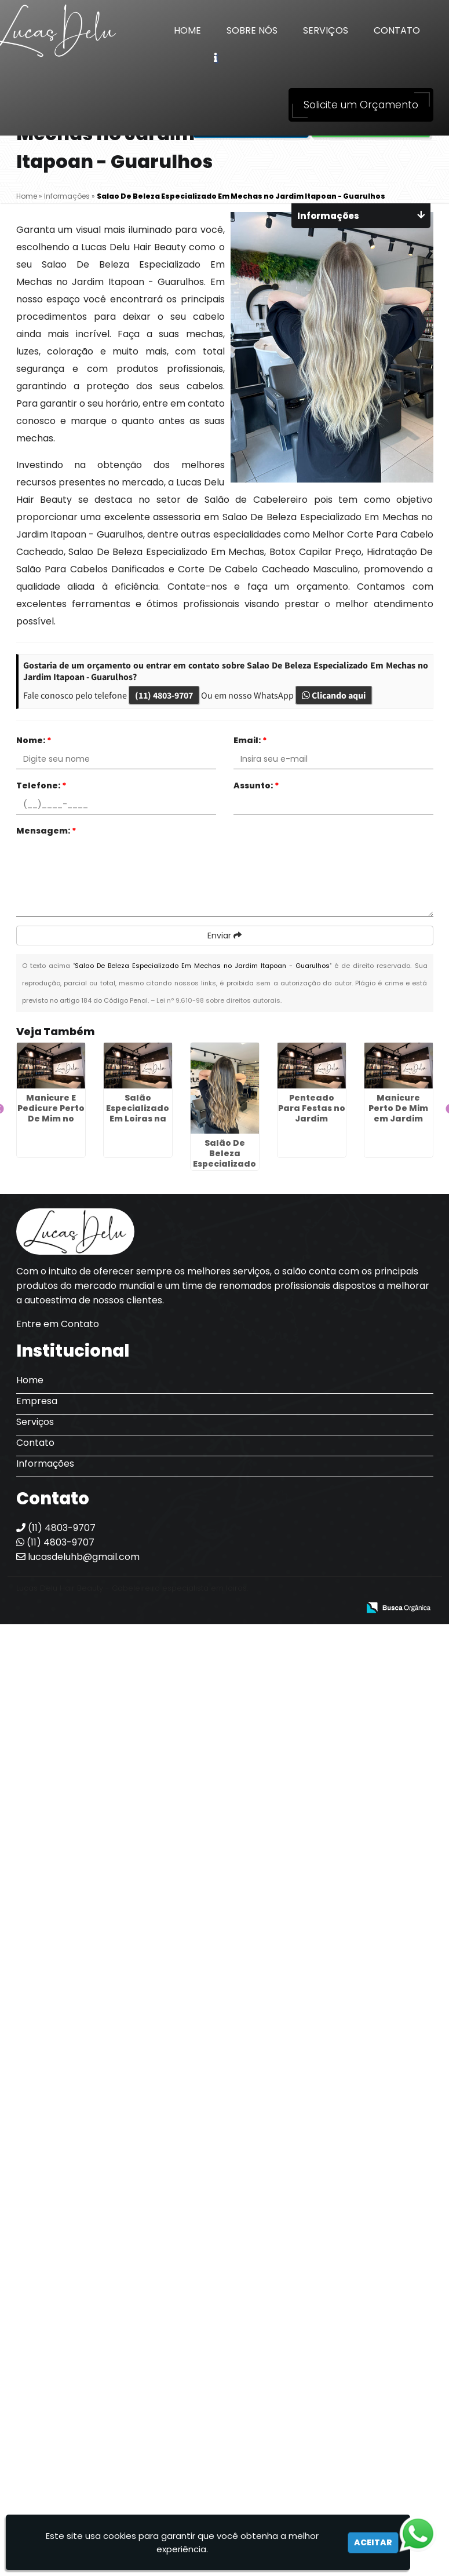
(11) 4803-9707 (164, 695)
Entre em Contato (57, 1324)
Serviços (325, 30)
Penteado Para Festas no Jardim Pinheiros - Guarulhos (311, 1118)
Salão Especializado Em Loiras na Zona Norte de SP (137, 1118)
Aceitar (373, 2542)
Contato (397, 30)
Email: (250, 740)
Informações (45, 1463)
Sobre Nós (252, 30)
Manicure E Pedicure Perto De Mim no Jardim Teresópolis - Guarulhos (51, 1124)
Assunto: (256, 785)
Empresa (36, 1401)
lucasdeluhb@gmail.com (78, 1556)
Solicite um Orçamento (361, 105)
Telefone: (41, 785)
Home (187, 30)
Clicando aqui (334, 695)
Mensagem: (46, 830)
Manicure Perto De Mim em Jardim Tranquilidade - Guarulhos (398, 1118)
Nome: (34, 740)
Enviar (224, 935)
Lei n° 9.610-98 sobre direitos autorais (218, 1000)
